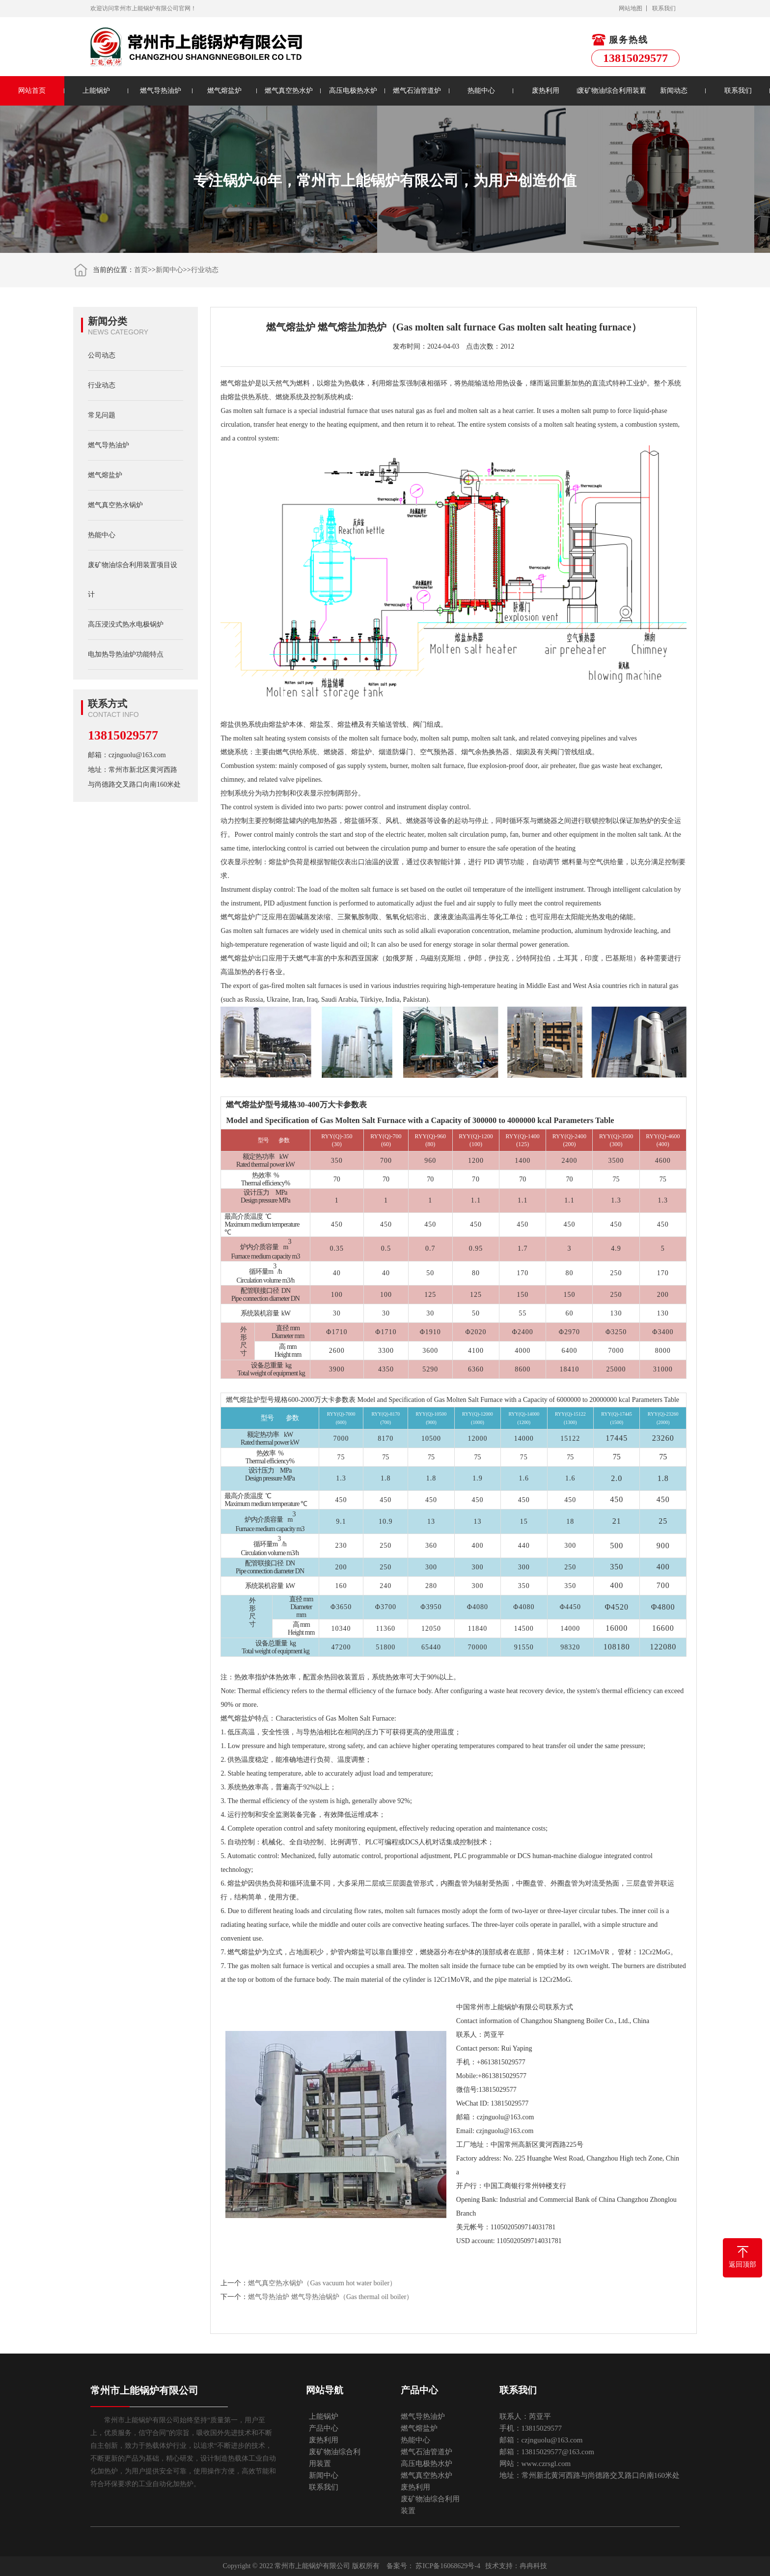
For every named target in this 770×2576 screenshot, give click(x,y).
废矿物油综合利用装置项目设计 (132, 579)
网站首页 (32, 90)
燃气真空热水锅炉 (115, 505)
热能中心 (481, 90)
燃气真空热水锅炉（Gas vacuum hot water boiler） (322, 2283)
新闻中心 (169, 270)
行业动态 (205, 270)
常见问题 (101, 415)
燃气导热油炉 (160, 90)
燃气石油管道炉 (417, 90)
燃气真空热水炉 (289, 90)
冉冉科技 (533, 2566)
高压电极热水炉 (353, 90)
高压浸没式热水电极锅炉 (126, 624)
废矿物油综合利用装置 (610, 90)
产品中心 (323, 2428)
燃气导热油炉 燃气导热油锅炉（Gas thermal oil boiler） (330, 2297)
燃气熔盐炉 (224, 90)
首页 (141, 270)
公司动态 (101, 355)
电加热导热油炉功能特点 (126, 654)
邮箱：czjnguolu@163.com (127, 755)
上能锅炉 (96, 90)
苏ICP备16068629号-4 (447, 2566)
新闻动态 (674, 90)
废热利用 (545, 90)
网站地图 (630, 8)
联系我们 (664, 8)
